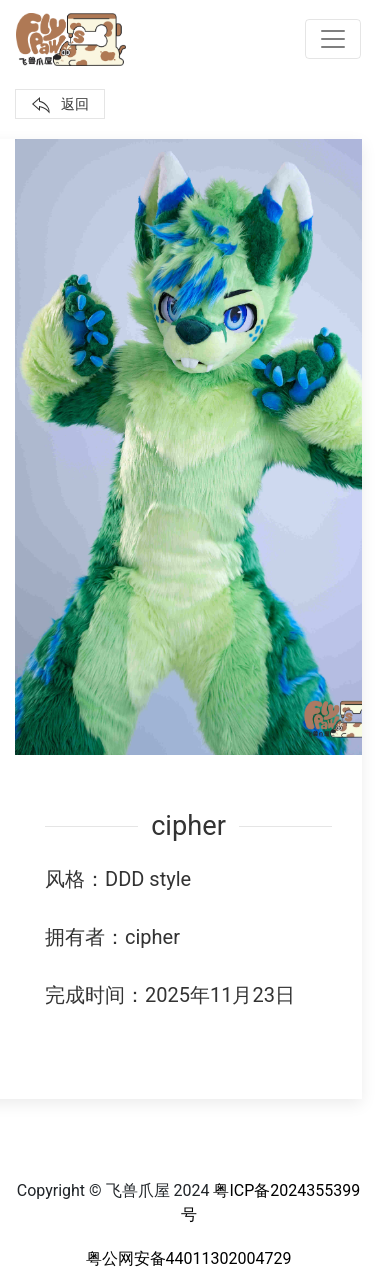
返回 (60, 105)
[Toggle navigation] (333, 39)
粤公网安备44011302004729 (189, 1258)
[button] (188, 447)
